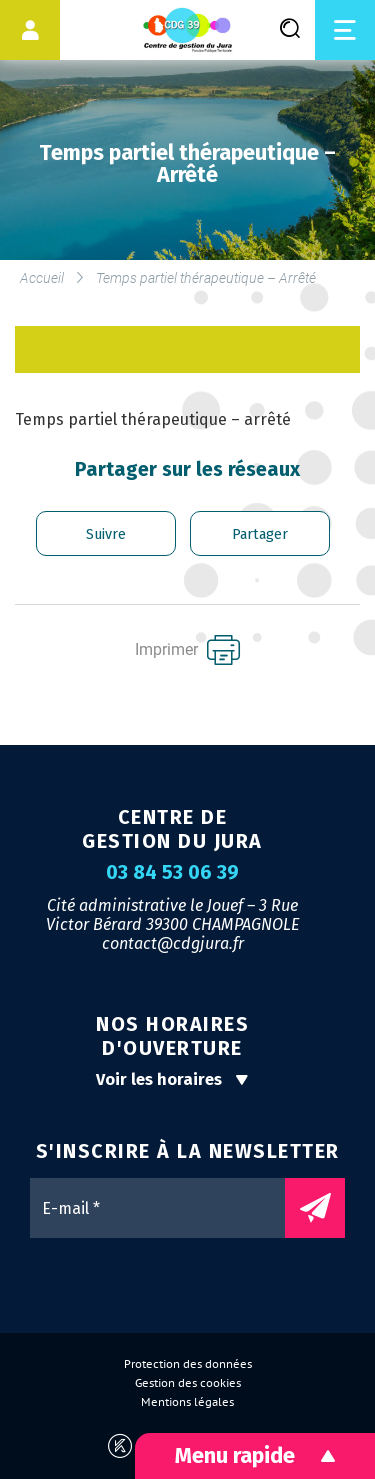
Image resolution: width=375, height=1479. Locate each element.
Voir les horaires (172, 1079)
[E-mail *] (167, 1208)
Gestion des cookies (188, 1383)
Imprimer (187, 650)
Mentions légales (187, 1402)
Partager (260, 534)
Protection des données (188, 1364)
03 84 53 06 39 (172, 873)
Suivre (106, 534)
